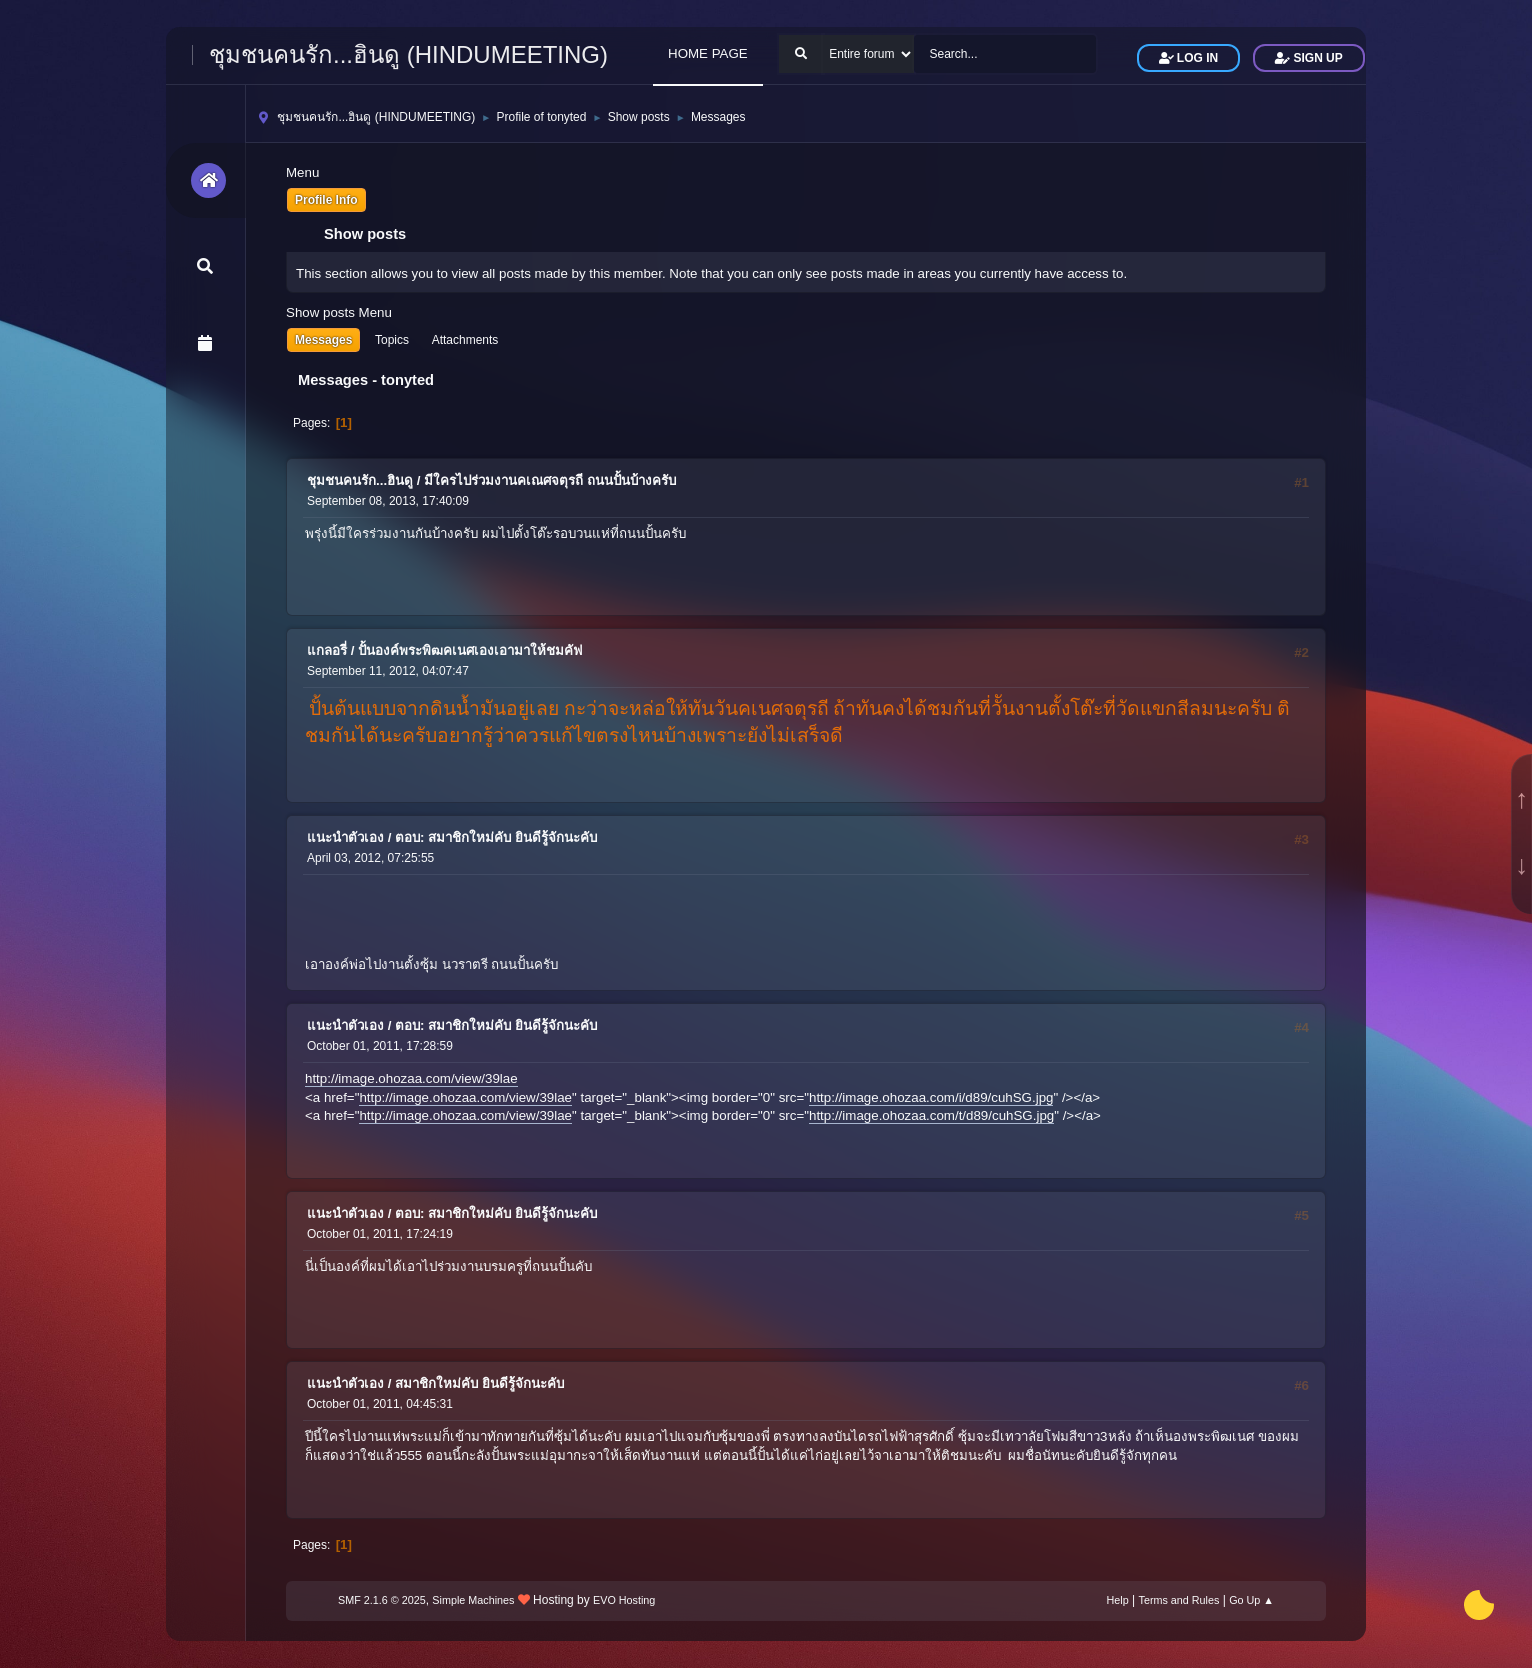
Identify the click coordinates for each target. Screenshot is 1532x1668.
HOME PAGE (708, 53)
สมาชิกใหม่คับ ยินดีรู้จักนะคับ (479, 1383)
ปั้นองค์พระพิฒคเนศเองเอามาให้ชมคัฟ (470, 650)
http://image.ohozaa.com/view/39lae (411, 1078)
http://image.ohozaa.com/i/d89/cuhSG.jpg (931, 1097)
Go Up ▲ (1251, 1600)
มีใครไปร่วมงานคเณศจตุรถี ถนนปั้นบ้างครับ (550, 480)
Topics (392, 340)
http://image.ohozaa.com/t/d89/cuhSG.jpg (931, 1115)
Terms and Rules (1179, 1600)
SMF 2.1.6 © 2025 (382, 1600)
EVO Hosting (624, 1600)
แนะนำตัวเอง (345, 837)
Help (1118, 1600)
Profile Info (326, 200)
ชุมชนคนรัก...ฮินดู (360, 480)
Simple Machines (473, 1600)
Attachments (465, 340)
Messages (323, 340)
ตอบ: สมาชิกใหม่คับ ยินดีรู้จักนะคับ (496, 837)
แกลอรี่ (327, 650)
